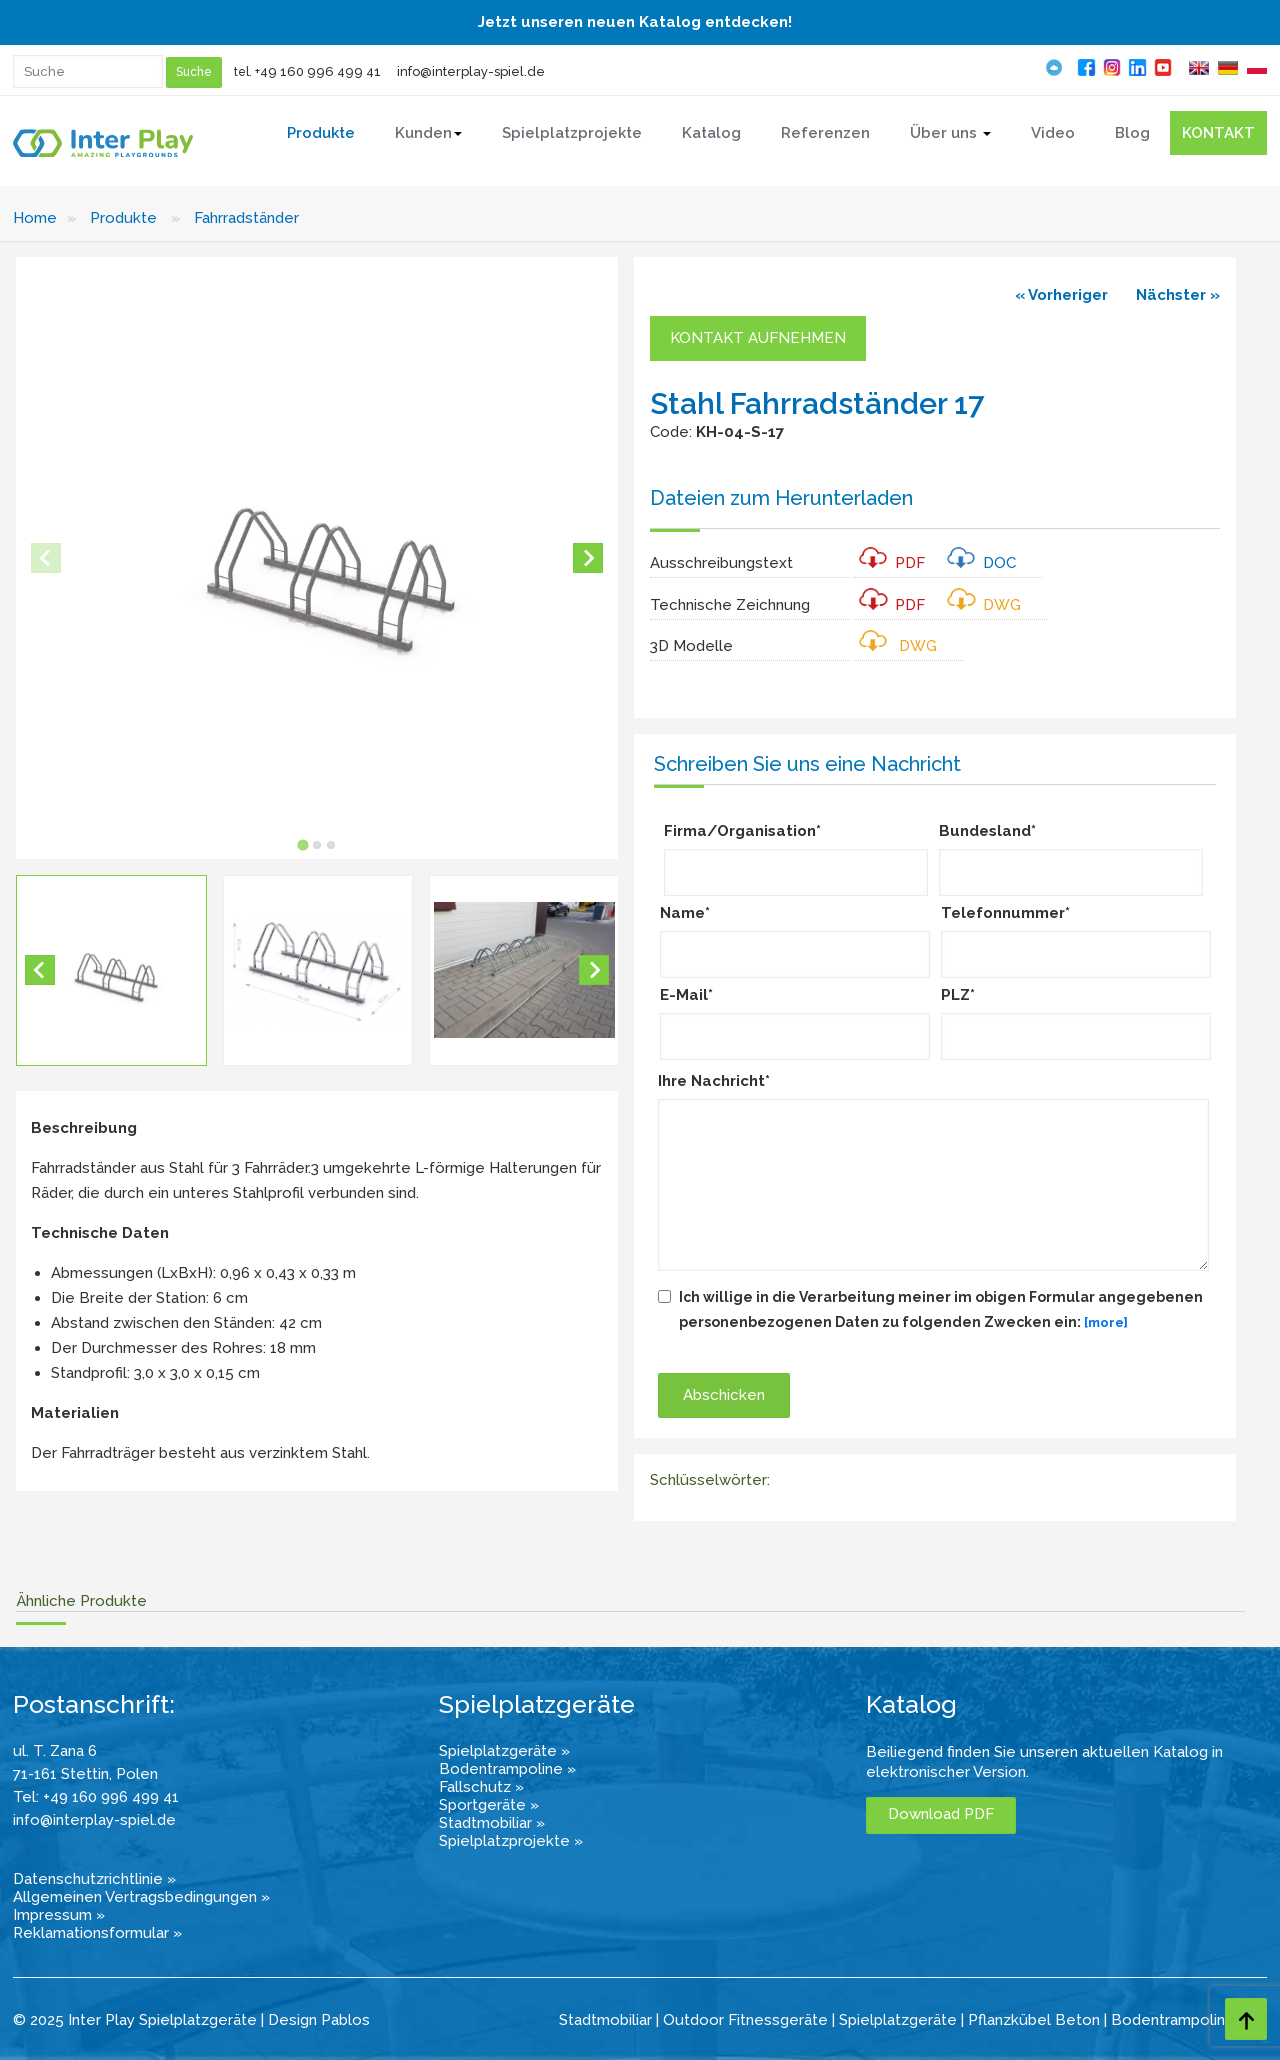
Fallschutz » (481, 1787)
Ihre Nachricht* (714, 1081)
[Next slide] (588, 558)
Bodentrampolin (1168, 2020)
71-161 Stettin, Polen (85, 1774)
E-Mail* (686, 995)
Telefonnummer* (1005, 913)
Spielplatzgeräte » (504, 1751)
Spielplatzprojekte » (511, 1841)
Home (35, 218)
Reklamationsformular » (97, 1933)
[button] (111, 970)
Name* (685, 913)
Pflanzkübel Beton (1034, 2020)
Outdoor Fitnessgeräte (745, 2020)
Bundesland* (987, 831)
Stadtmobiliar (605, 2020)
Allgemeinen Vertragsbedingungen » (141, 1897)
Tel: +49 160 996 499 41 (96, 1797)
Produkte (123, 218)
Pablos (345, 2020)
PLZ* (958, 995)
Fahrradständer (246, 218)
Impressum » (59, 1915)
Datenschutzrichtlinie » (94, 1879)
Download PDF (941, 1814)
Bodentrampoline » (507, 1769)
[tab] (302, 844)
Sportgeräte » (489, 1805)
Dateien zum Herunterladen (781, 498)
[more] (1106, 1322)
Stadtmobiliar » (492, 1823)
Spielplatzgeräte (898, 2020)
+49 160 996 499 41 (318, 71)
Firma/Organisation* (742, 831)
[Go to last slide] (40, 970)
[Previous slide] (46, 558)
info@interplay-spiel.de (471, 71)
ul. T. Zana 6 (55, 1751)
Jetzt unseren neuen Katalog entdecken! (635, 22)
